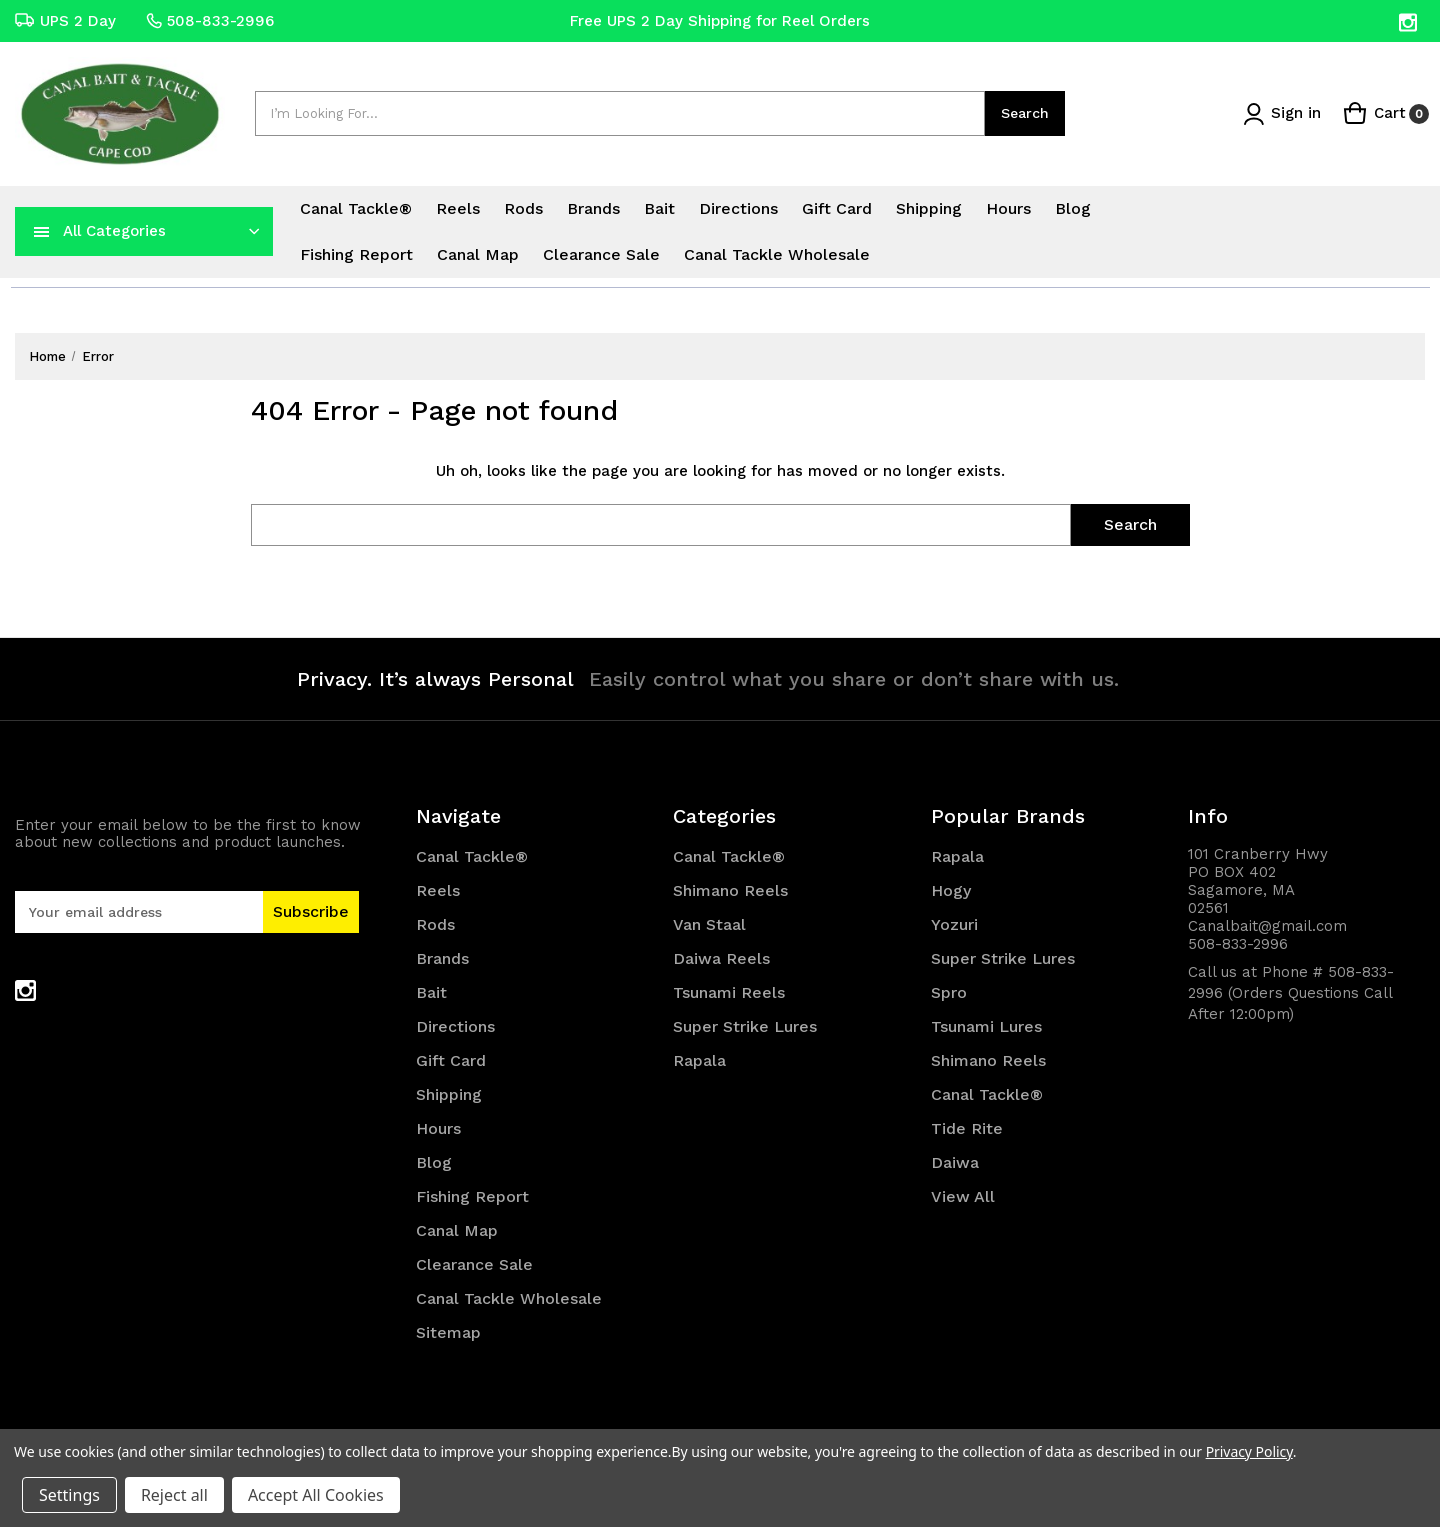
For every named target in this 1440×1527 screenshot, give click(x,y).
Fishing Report (356, 254)
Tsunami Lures (986, 1026)
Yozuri (954, 924)
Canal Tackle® (356, 208)
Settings (69, 1495)
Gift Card (837, 208)
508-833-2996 (210, 21)
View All (963, 1196)
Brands (593, 208)
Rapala (699, 1060)
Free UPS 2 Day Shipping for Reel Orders (720, 21)
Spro (949, 992)
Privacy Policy (1249, 1451)
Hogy (951, 890)
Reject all (174, 1495)
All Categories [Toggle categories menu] (114, 231)
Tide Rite (967, 1128)
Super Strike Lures (745, 1026)
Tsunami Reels (729, 992)
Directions (738, 208)
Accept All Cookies (316, 1495)
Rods (523, 208)
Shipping (929, 208)
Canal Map (478, 254)
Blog (1073, 208)
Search (1025, 113)
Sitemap (448, 1332)
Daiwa (955, 1162)
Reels (458, 208)
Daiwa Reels (721, 958)
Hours (1008, 208)
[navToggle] (42, 231)
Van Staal (709, 924)
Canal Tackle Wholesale (777, 254)
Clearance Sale (601, 254)
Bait (659, 208)
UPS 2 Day (65, 21)
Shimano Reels (730, 890)
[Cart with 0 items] (1386, 113)
